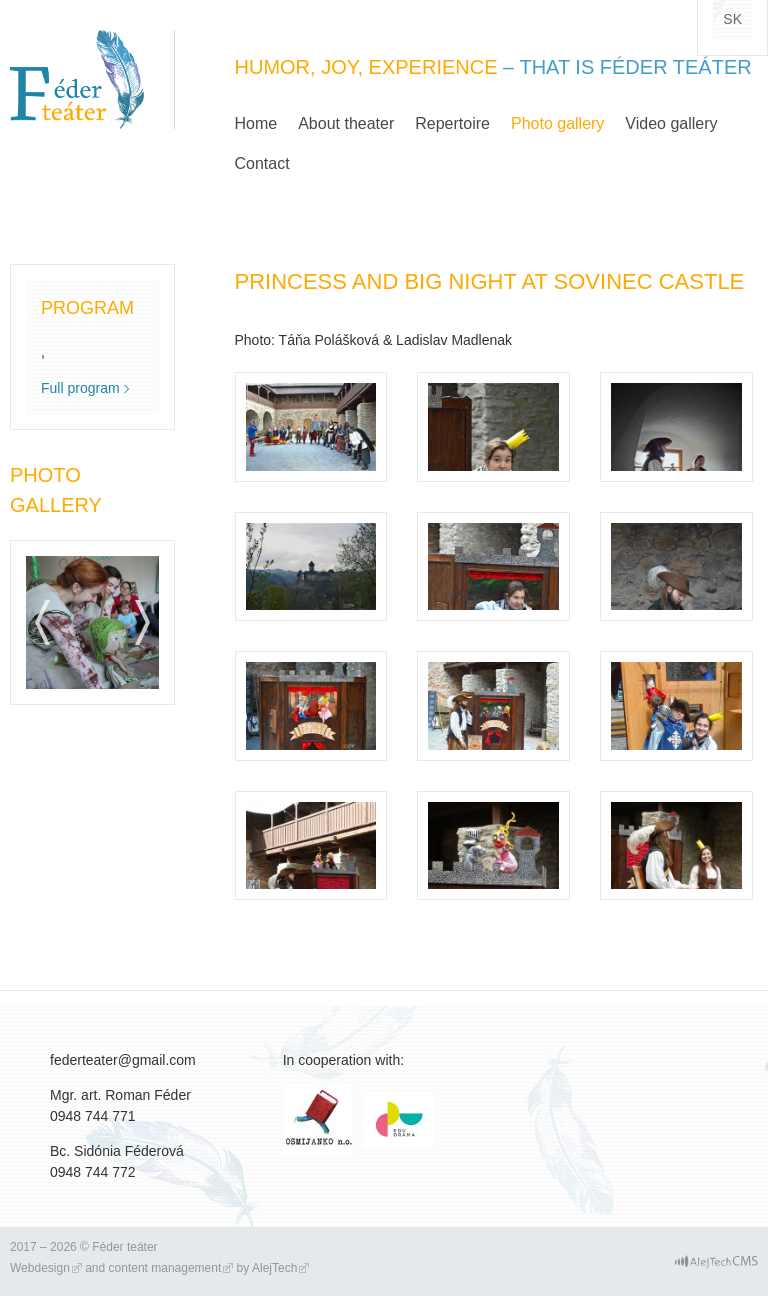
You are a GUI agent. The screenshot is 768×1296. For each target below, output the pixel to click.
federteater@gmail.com (123, 1060)
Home (256, 123)
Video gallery (671, 123)
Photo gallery (557, 123)
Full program (80, 388)
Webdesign (40, 1268)
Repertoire (452, 123)
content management (165, 1268)
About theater (346, 123)
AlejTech (274, 1268)
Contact (262, 163)
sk (732, 19)
